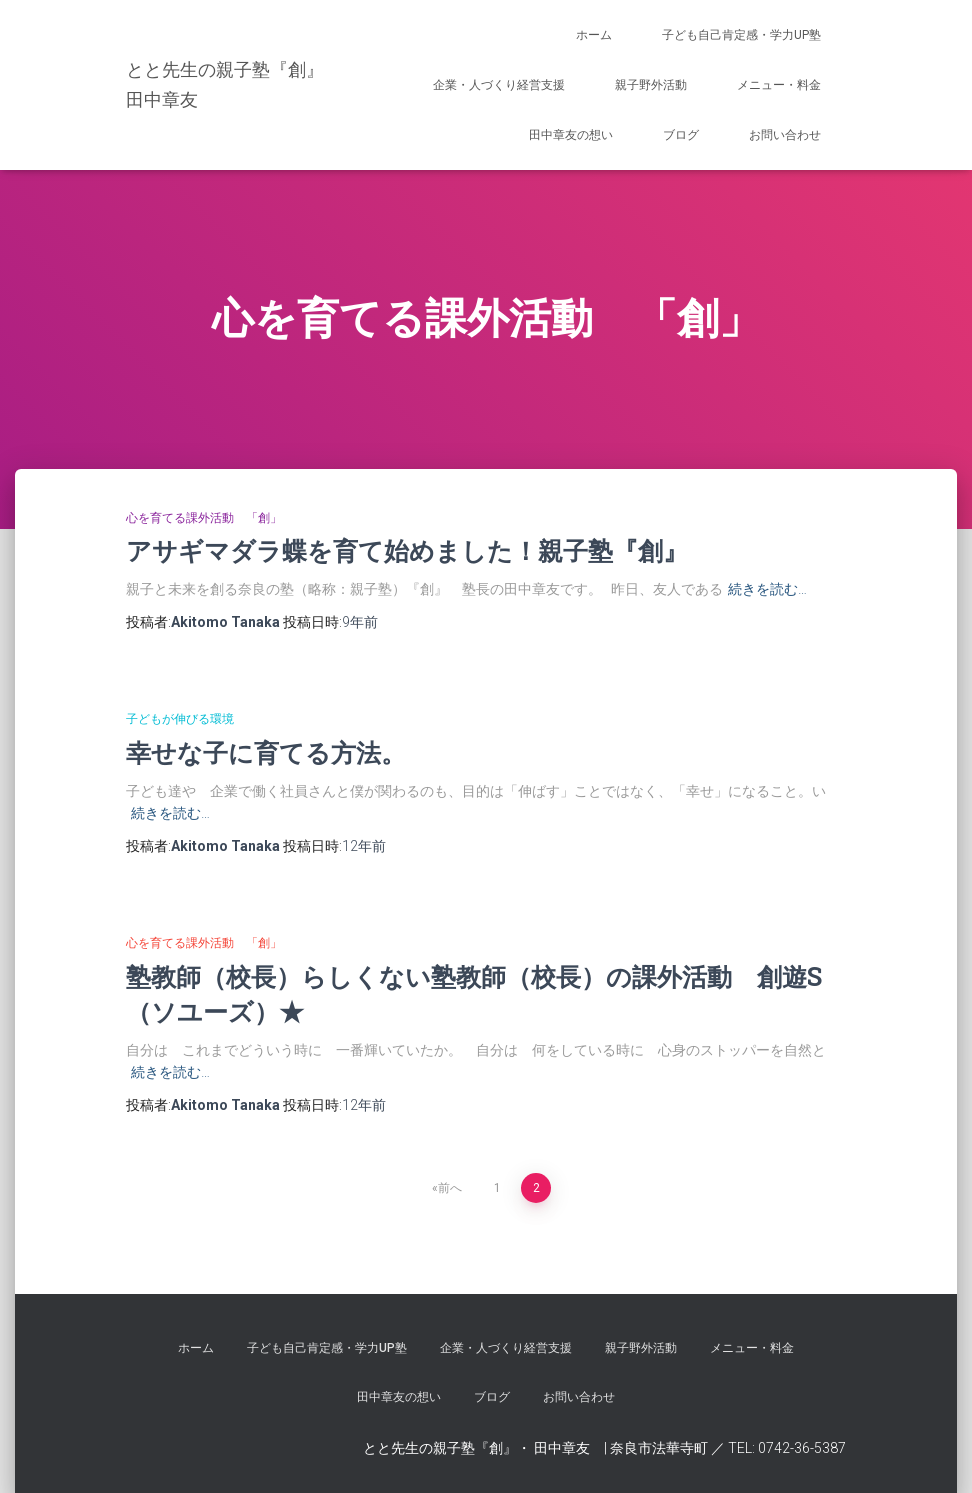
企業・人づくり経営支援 (499, 85)
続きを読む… (767, 589)
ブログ (681, 135)
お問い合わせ (785, 135)
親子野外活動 (651, 85)
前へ (450, 1188)
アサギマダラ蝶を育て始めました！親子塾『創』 (407, 550)
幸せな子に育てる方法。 (266, 752)
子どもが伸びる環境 (180, 719)
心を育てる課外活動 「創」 (204, 518)
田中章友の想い (571, 135)
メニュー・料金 (779, 85)
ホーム (594, 35)
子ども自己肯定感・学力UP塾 (741, 35)
